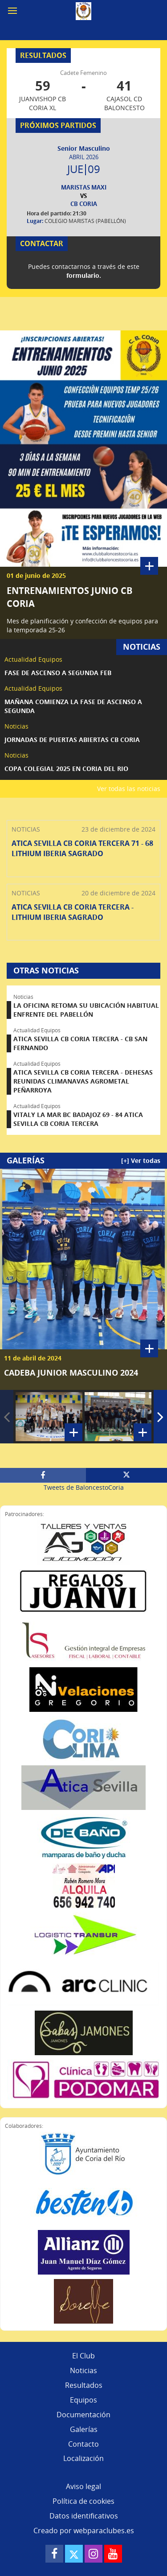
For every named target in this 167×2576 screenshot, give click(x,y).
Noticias (83, 2370)
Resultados (83, 2385)
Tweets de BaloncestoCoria (84, 1487)
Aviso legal (83, 2486)
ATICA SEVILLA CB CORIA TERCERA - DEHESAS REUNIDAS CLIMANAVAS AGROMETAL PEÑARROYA (83, 1081)
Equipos (83, 2400)
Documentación (83, 2414)
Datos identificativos (83, 2516)
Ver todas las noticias (128, 788)
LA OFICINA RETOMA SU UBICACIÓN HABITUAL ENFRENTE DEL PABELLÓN (86, 1009)
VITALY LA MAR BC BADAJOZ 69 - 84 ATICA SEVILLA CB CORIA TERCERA (78, 1119)
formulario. (83, 275)
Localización (83, 2458)
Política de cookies (83, 2501)
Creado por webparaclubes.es (83, 2530)
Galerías (84, 2429)
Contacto (83, 2444)
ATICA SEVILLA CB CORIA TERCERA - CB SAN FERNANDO (80, 1043)
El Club (83, 2356)
